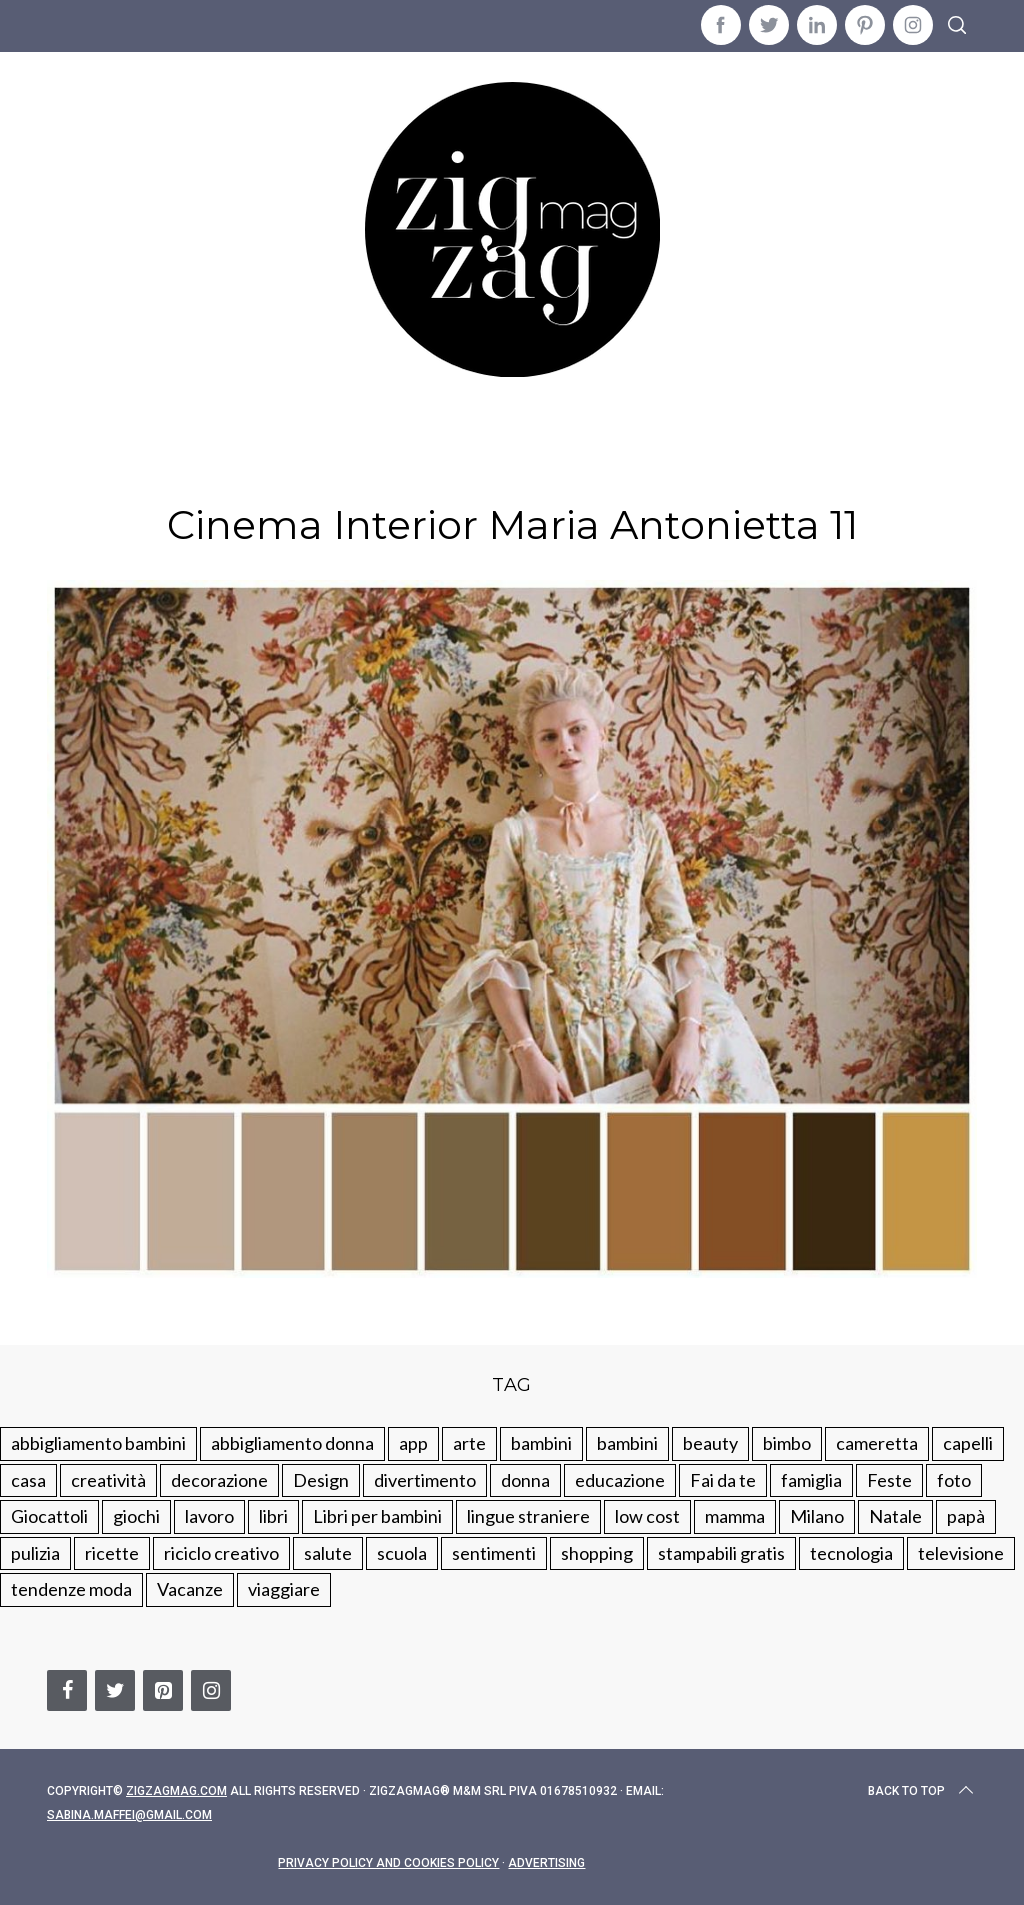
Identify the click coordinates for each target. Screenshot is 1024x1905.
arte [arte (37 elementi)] (469, 1443)
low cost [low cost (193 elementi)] (647, 1516)
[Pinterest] (163, 1690)
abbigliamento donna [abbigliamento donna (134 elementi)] (292, 1443)
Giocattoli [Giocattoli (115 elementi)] (49, 1516)
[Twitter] (115, 1690)
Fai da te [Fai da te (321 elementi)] (723, 1480)
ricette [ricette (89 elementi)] (112, 1553)
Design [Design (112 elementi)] (321, 1480)
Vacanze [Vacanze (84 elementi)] (190, 1589)
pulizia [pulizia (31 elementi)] (35, 1553)
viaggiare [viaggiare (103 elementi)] (284, 1589)
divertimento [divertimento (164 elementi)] (425, 1480)
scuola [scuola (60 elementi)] (402, 1553)
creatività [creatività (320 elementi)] (108, 1480)
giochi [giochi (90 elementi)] (136, 1516)
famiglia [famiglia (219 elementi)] (811, 1480)
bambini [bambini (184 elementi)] (627, 1443)
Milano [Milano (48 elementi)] (817, 1516)
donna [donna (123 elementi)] (525, 1480)
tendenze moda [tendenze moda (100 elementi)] (71, 1589)
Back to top (922, 1791)
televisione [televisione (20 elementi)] (961, 1553)
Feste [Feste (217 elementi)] (889, 1480)
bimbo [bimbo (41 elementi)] (787, 1443)
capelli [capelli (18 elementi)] (968, 1443)
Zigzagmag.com (176, 1791)
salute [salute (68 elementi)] (328, 1553)
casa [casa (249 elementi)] (28, 1480)
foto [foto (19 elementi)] (954, 1480)
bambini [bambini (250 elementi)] (541, 1443)
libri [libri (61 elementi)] (273, 1516)
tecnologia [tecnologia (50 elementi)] (851, 1553)
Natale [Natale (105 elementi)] (895, 1516)
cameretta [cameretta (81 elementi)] (877, 1443)
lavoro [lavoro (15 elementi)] (209, 1516)
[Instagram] (211, 1690)
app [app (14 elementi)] (413, 1443)
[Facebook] (67, 1690)
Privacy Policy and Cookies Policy (388, 1863)
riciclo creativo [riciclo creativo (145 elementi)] (221, 1553)
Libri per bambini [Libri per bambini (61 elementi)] (377, 1516)
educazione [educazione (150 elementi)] (620, 1480)
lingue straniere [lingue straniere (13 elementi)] (528, 1516)
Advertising (546, 1863)
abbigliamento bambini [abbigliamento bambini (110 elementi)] (98, 1443)
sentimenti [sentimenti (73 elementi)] (494, 1553)
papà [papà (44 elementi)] (966, 1516)
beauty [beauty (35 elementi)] (710, 1443)
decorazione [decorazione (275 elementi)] (219, 1480)
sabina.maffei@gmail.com (129, 1815)
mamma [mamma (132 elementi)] (735, 1516)
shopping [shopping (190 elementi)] (597, 1553)
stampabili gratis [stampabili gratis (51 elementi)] (721, 1553)
